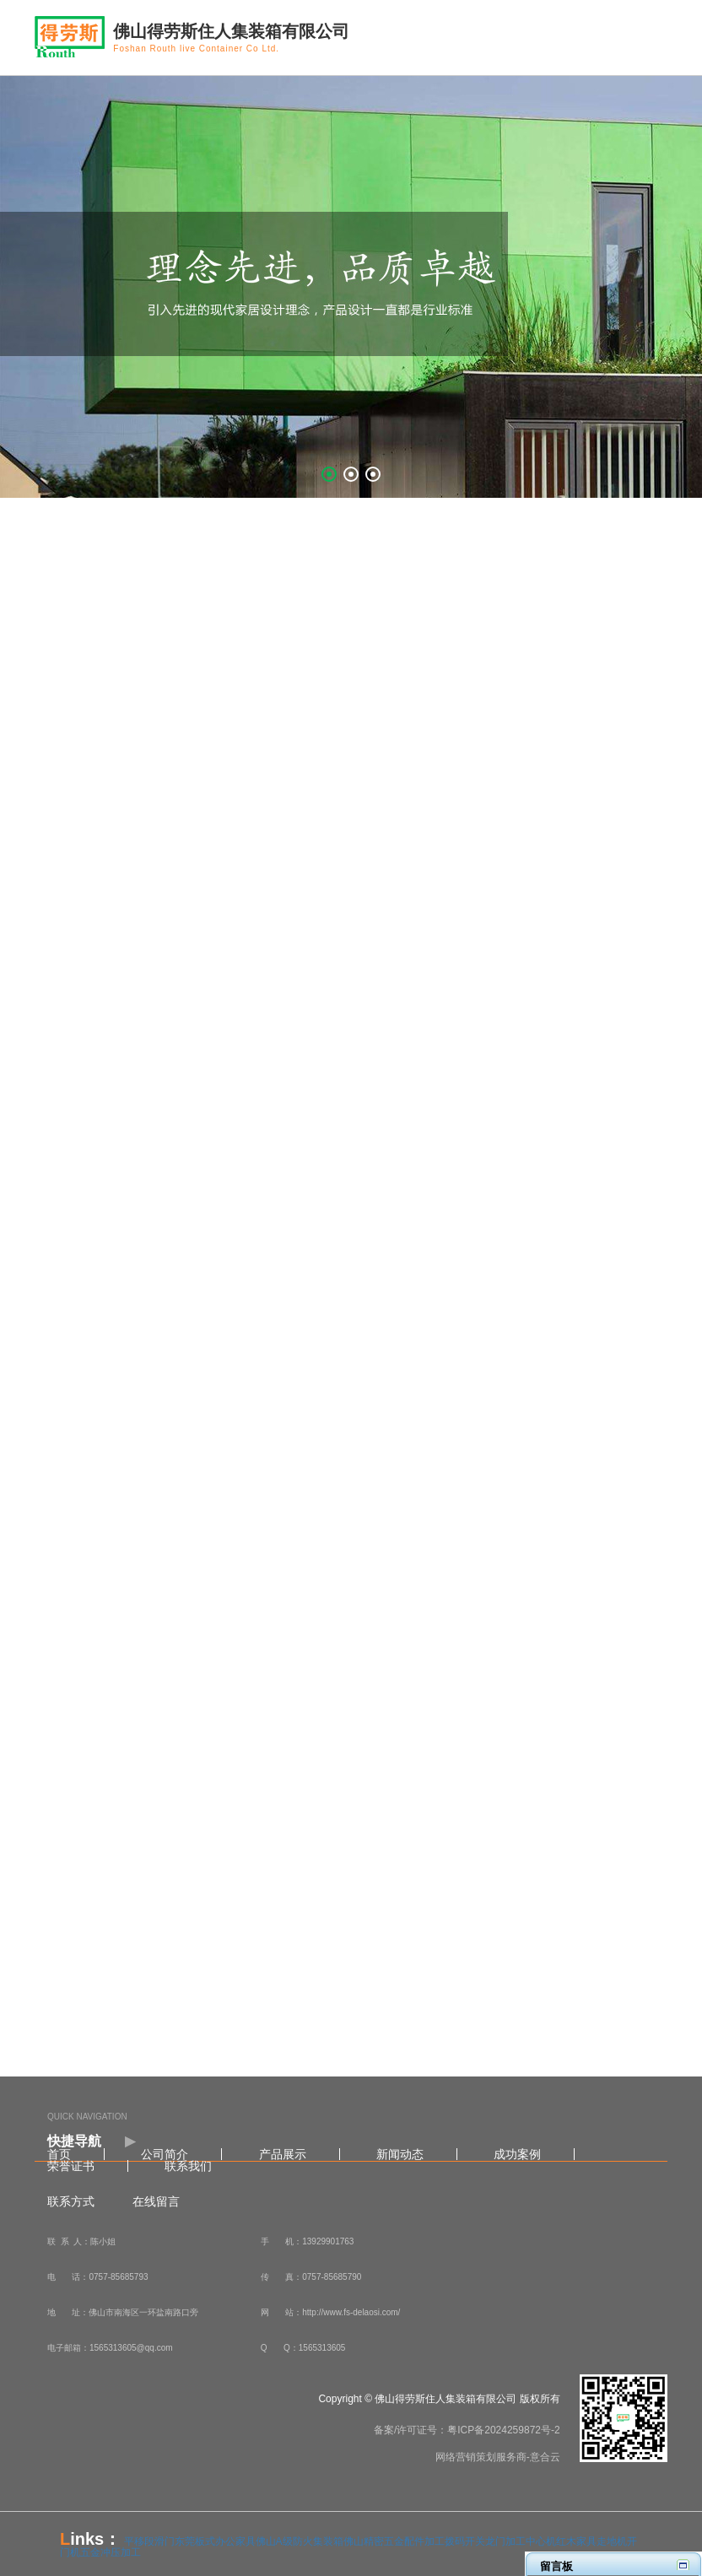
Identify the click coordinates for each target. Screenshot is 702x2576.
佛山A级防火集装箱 (299, 2541)
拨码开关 (465, 2541)
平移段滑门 (149, 2541)
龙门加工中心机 (520, 2541)
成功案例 (517, 2154)
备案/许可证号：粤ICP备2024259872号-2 (467, 2430)
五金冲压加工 (110, 2552)
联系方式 (70, 2201)
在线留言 (156, 2201)
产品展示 (282, 2154)
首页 (59, 2154)
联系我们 (188, 2166)
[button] (329, 474)
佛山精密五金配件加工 (394, 2541)
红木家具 (576, 2541)
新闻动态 (400, 2154)
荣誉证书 (70, 2166)
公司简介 (164, 2154)
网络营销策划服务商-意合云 (497, 2457)
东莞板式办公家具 (215, 2541)
